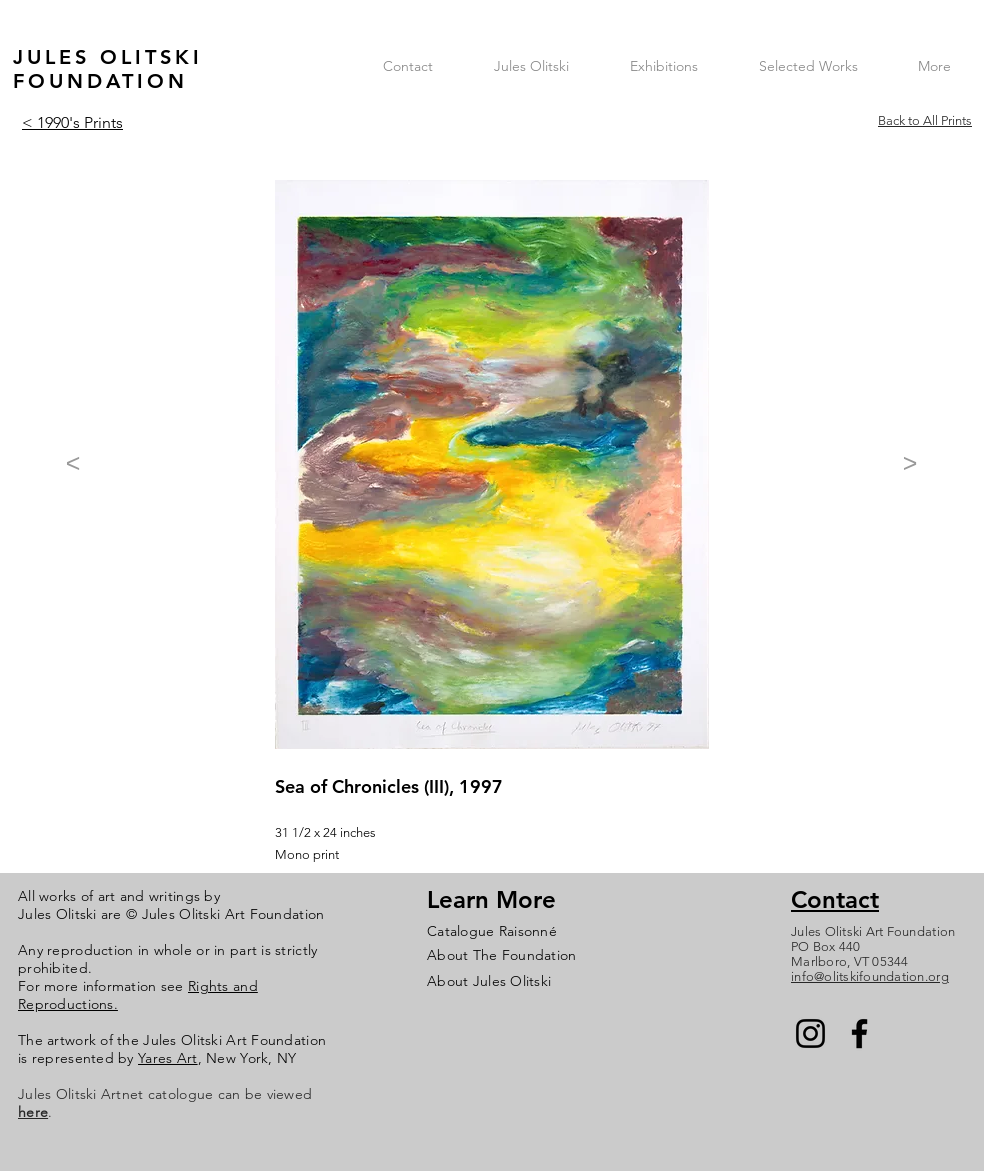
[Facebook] (859, 1033)
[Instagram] (810, 1033)
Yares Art (168, 1058)
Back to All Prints (925, 120)
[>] (910, 463)
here (33, 1112)
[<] (73, 463)
